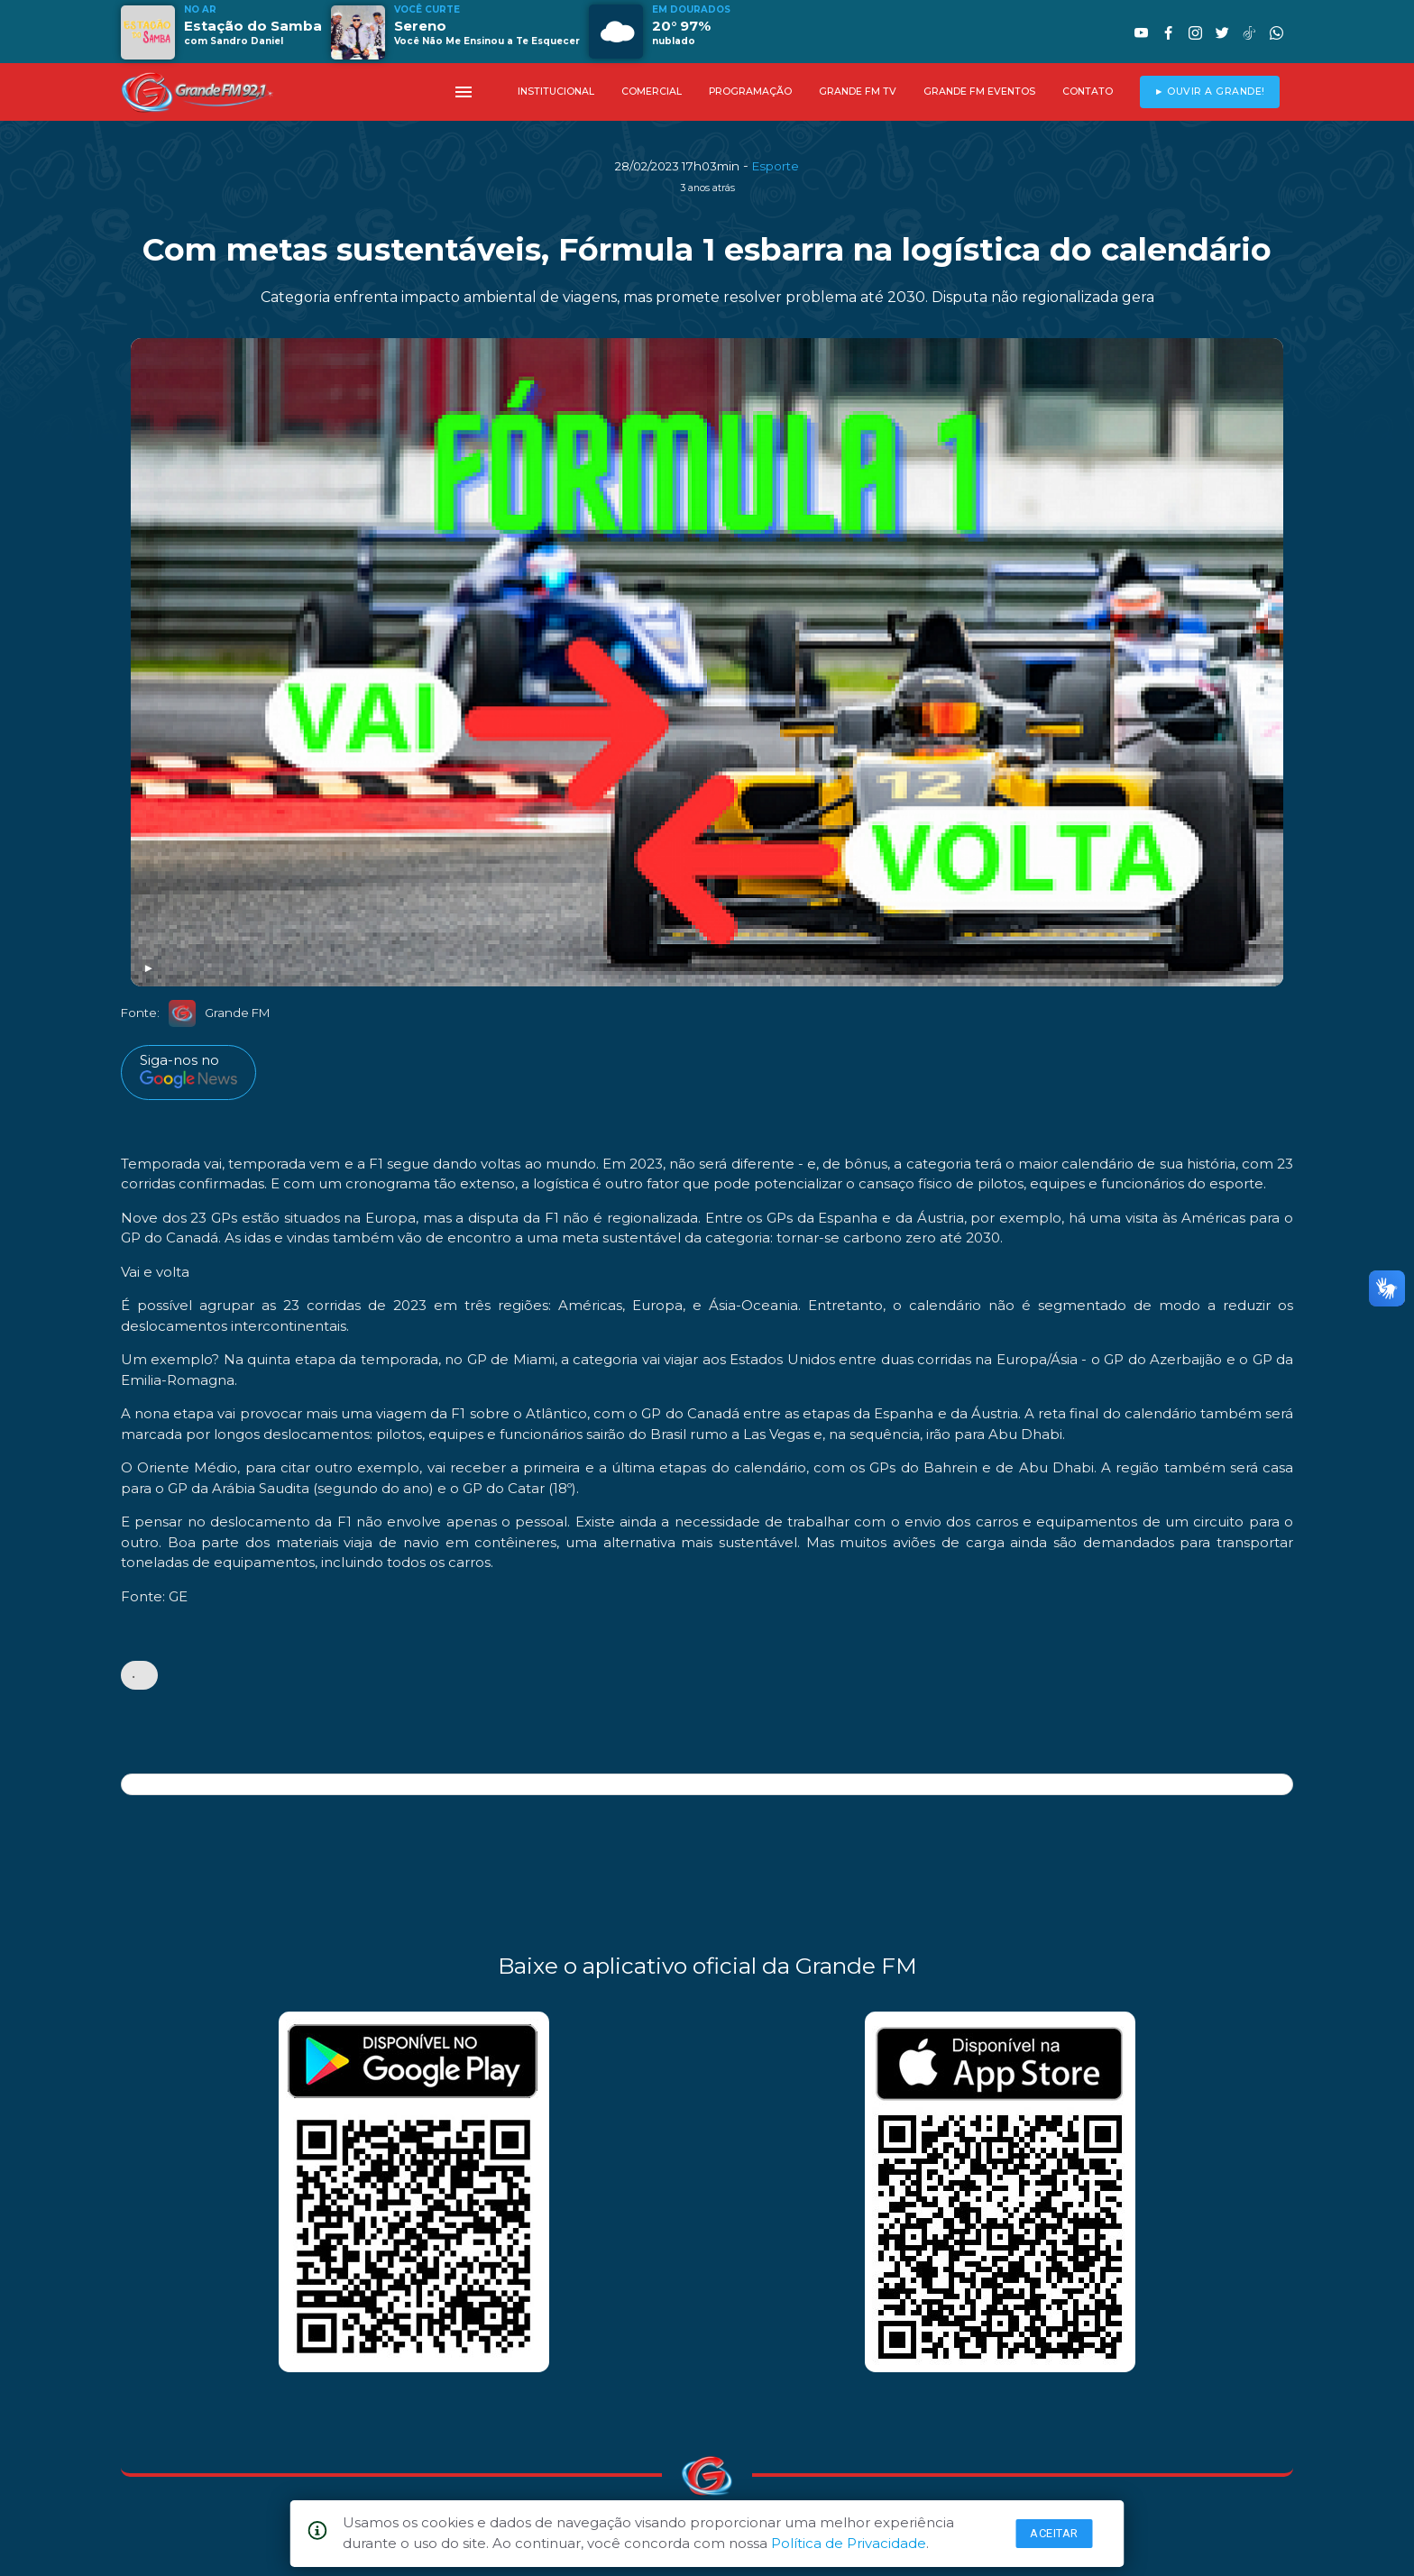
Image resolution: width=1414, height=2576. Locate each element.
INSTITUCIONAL (556, 91)
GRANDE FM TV (857, 91)
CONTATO (1087, 91)
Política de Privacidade (848, 2543)
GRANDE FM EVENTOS (979, 91)
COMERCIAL (651, 91)
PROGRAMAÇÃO (750, 91)
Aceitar (1054, 2533)
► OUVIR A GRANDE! (1209, 91)
